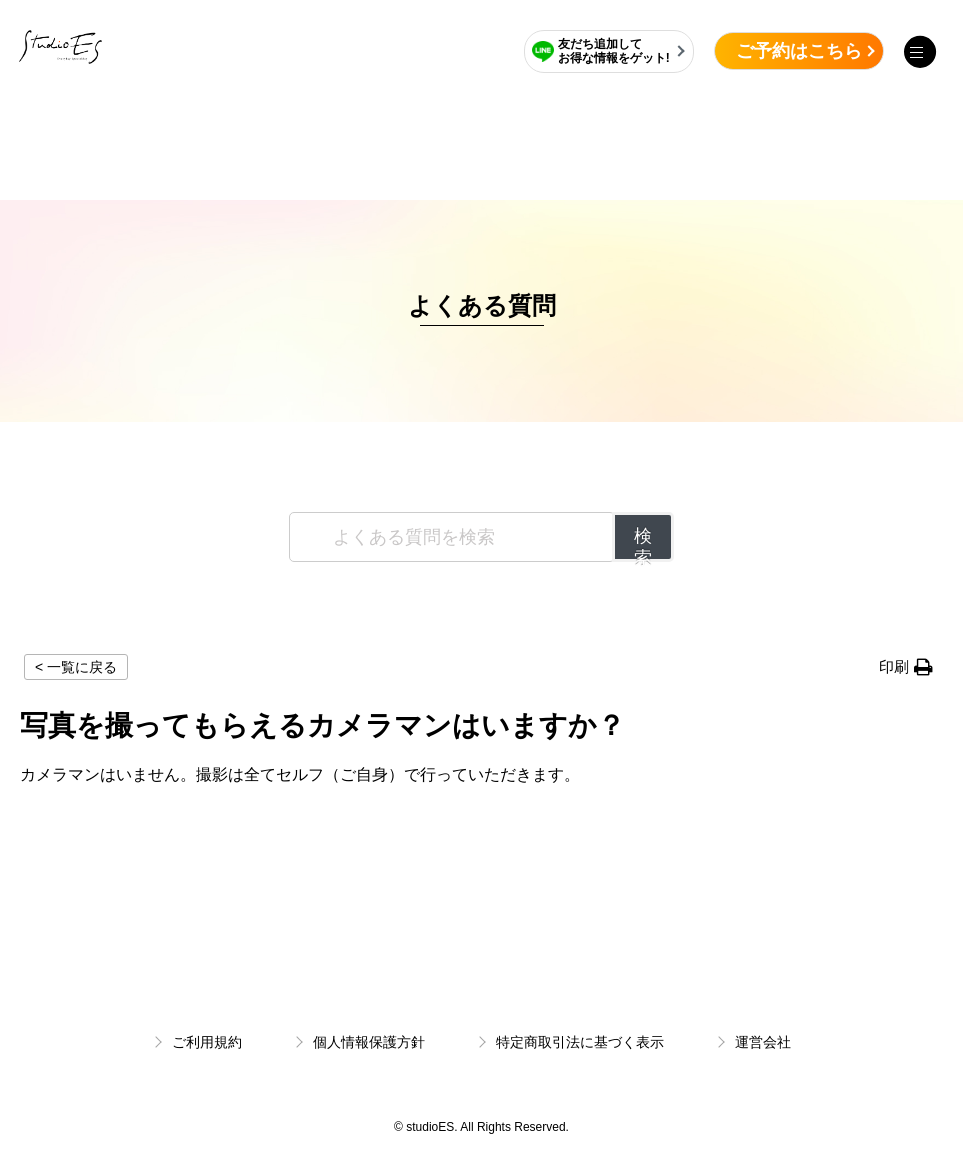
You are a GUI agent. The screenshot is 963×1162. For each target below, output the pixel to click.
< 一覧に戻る (76, 667)
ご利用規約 (207, 1042)
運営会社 (763, 1042)
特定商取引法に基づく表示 (580, 1042)
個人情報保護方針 (369, 1042)
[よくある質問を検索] (452, 537)
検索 (643, 544)
